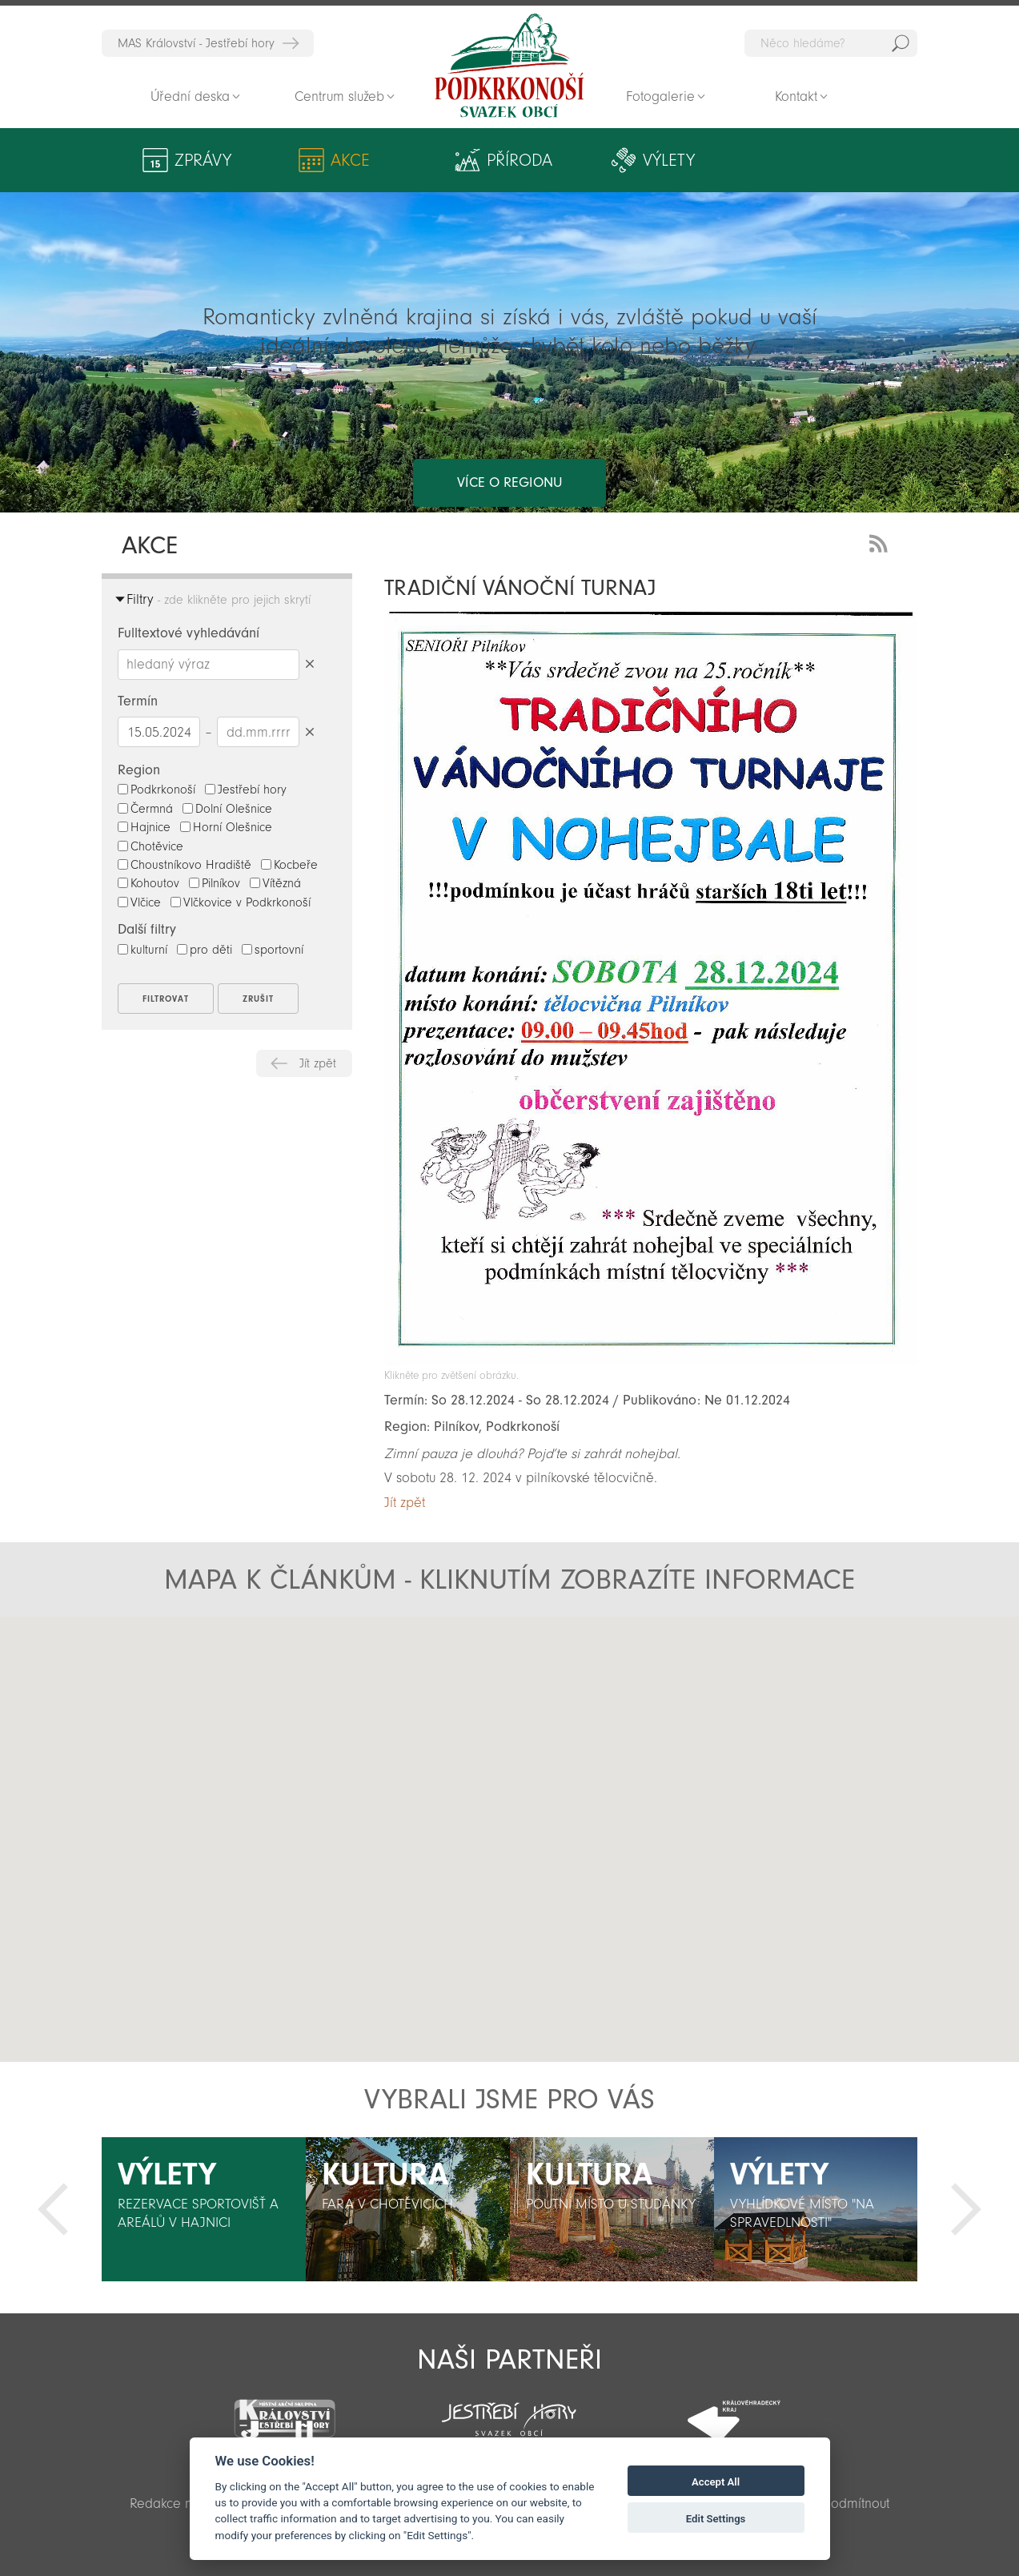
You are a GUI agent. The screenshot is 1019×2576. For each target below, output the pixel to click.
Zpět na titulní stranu (509, 66)
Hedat (900, 43)
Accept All (716, 2482)
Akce (319, 160)
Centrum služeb (339, 96)
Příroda (434, 160)
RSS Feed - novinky (881, 542)
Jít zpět (317, 1063)
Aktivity (812, 160)
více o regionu (509, 418)
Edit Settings (716, 2519)
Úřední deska (190, 96)
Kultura (678, 160)
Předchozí (53, 2209)
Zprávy (203, 160)
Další (966, 2209)
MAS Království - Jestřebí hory (196, 43)
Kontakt (796, 96)
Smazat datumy (309, 731)
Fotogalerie (660, 96)
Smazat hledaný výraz (309, 664)
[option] (204, 2209)
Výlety (560, 160)
